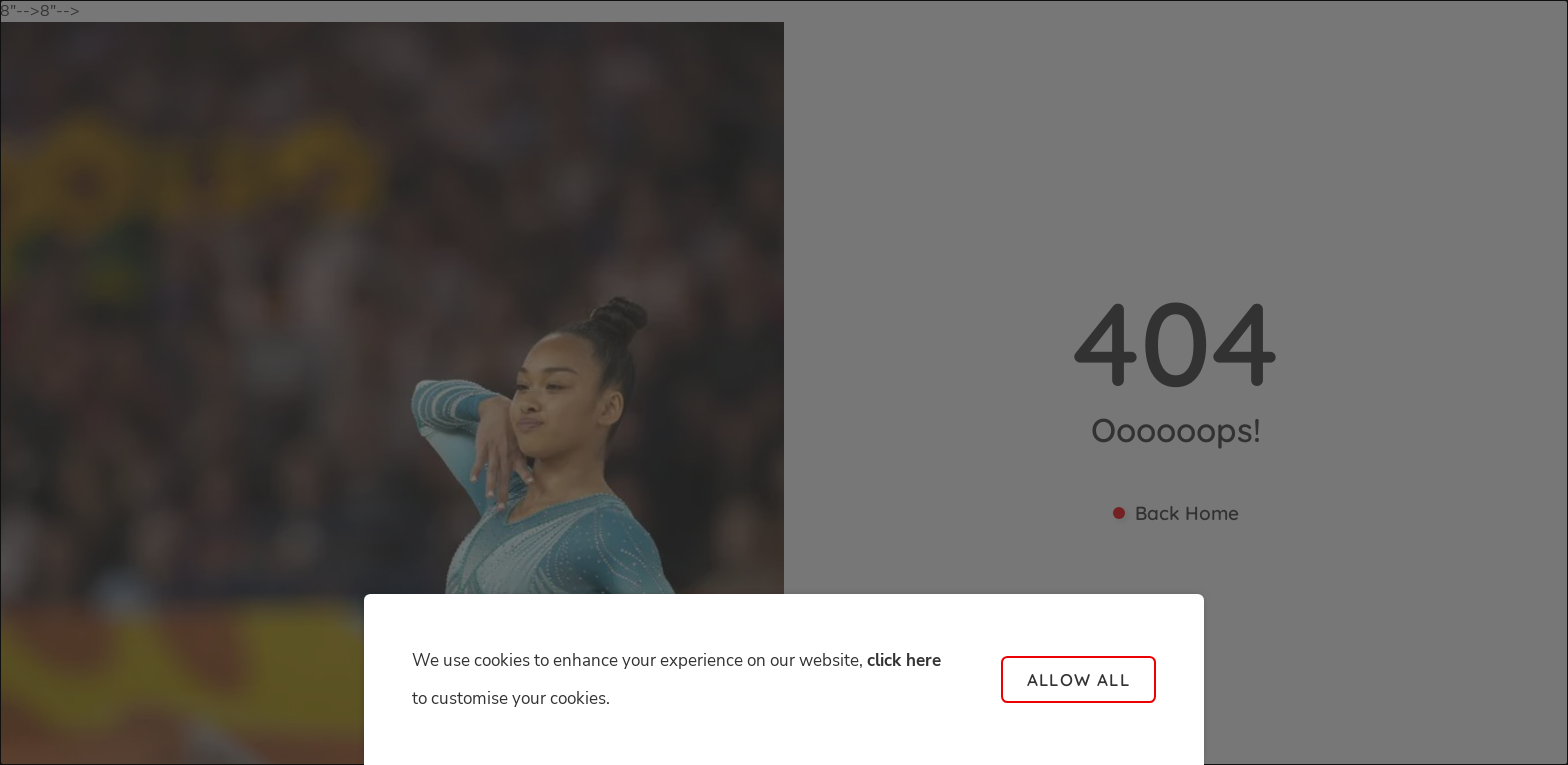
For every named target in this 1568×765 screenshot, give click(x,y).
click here (904, 660)
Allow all (1078, 679)
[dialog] (784, 382)
